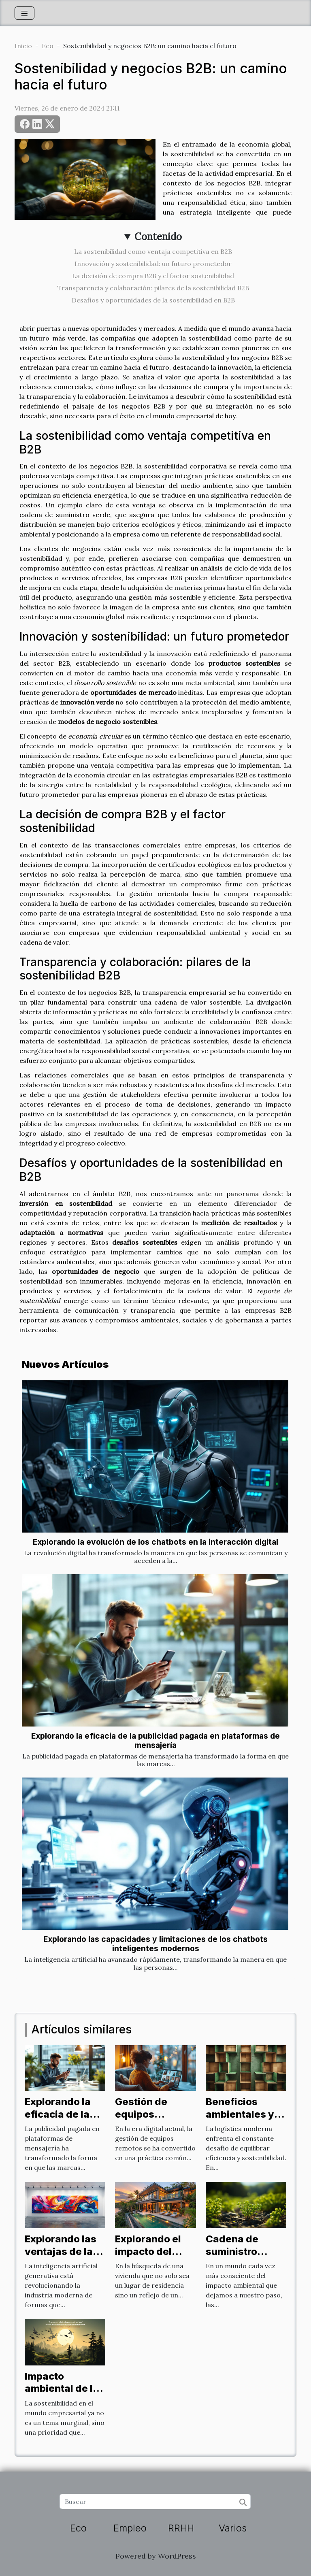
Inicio (23, 46)
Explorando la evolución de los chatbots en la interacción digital (155, 1542)
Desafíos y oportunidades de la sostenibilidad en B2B (153, 300)
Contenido (158, 236)
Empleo (130, 2528)
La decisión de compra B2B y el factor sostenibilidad (153, 276)
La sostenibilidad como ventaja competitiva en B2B (153, 251)
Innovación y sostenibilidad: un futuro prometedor (153, 264)
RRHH (181, 2528)
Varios (233, 2528)
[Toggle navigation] (24, 13)
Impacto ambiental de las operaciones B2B (64, 2394)
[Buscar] (155, 2501)
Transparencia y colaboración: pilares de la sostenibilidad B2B (153, 288)
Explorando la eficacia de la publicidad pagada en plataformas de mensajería (155, 1740)
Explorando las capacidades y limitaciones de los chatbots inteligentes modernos (155, 1943)
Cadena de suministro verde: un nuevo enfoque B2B (245, 2257)
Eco (47, 46)
